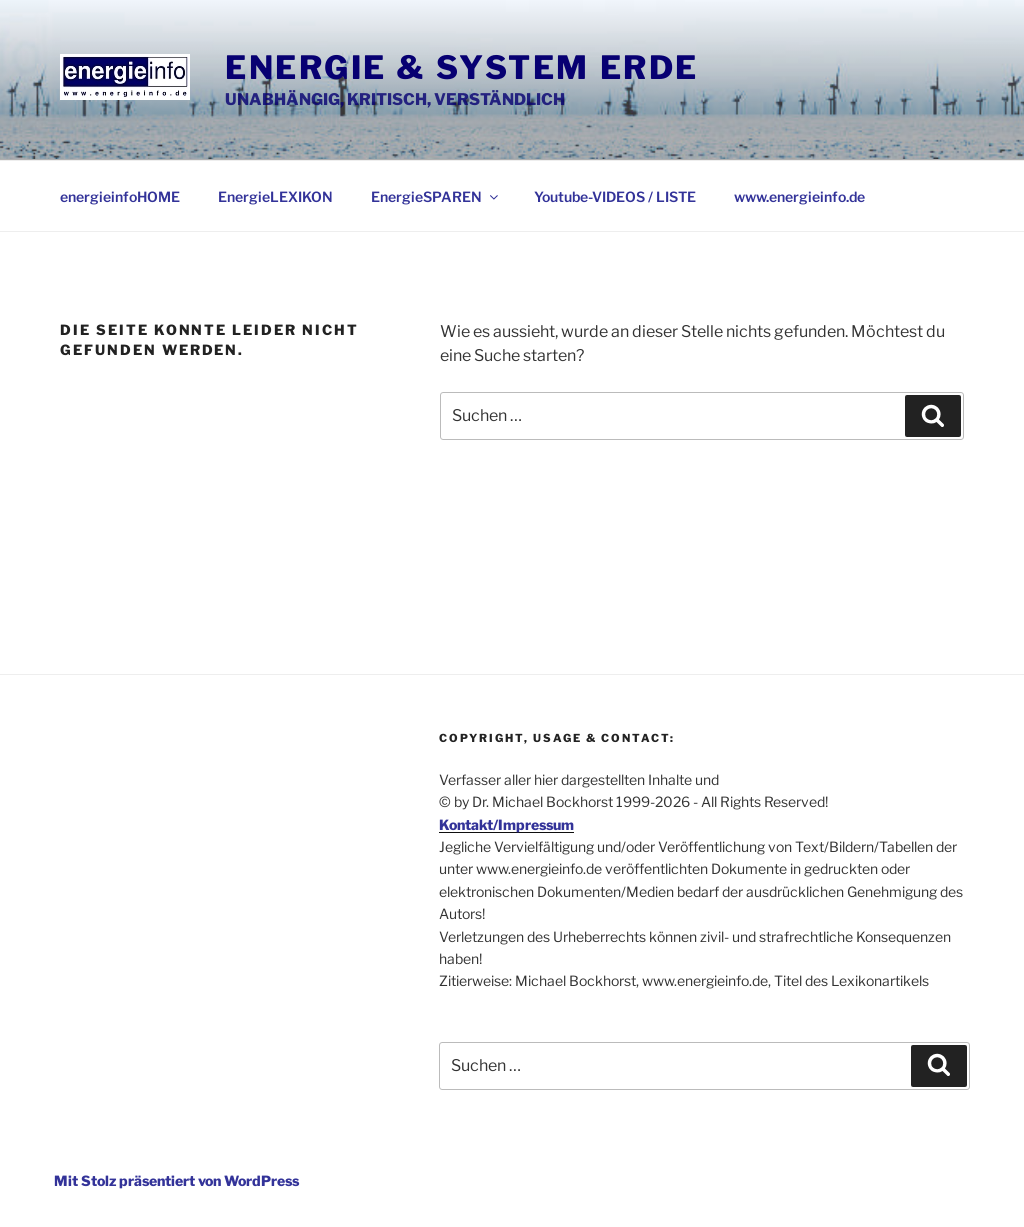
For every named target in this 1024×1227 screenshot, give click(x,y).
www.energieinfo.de (799, 196)
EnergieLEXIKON (275, 196)
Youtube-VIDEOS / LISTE (615, 196)
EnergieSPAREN (436, 196)
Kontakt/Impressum (506, 824)
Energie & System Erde (462, 67)
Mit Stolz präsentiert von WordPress (176, 1180)
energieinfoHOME (120, 196)
